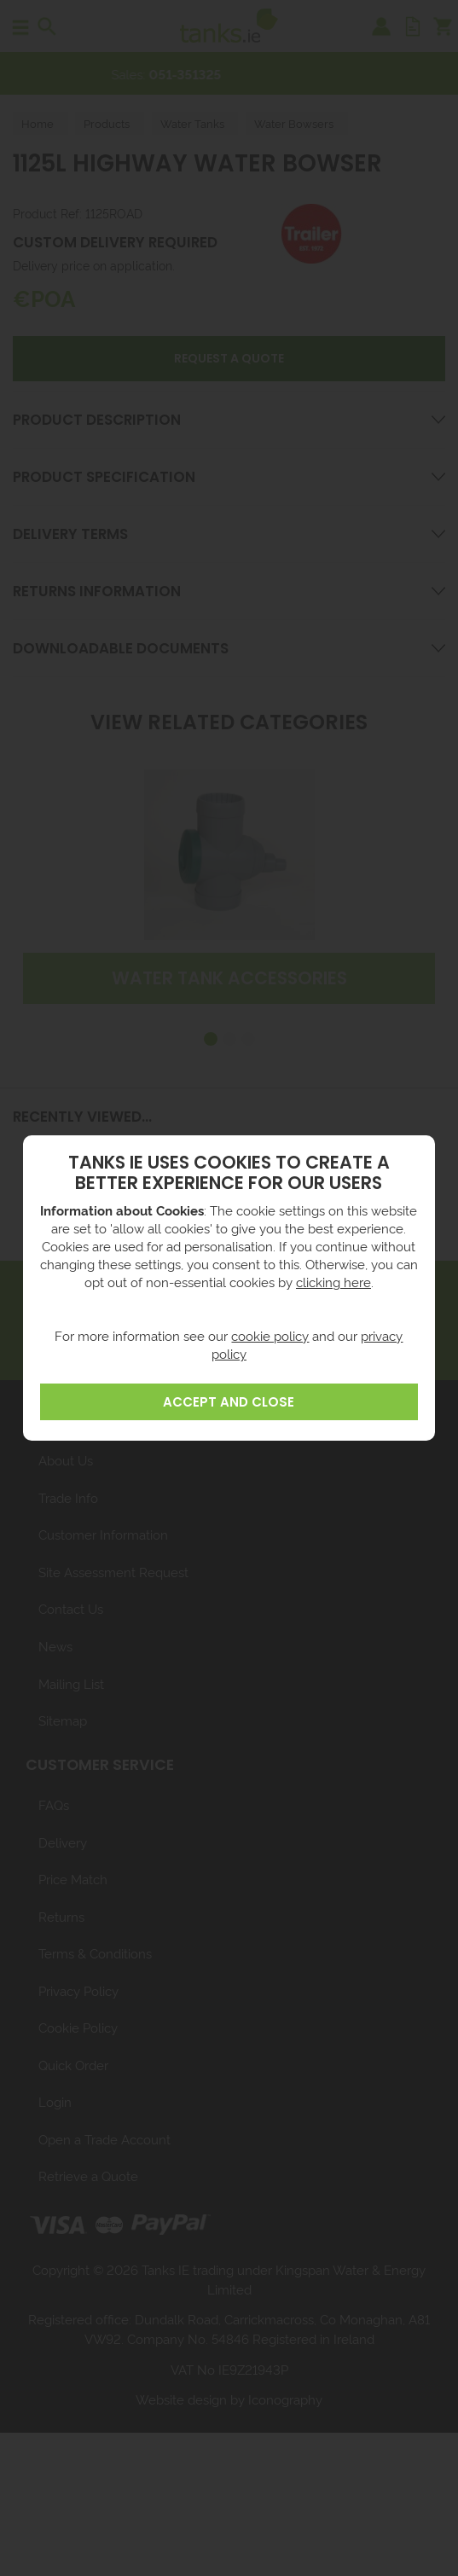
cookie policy (270, 1335)
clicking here (333, 1282)
